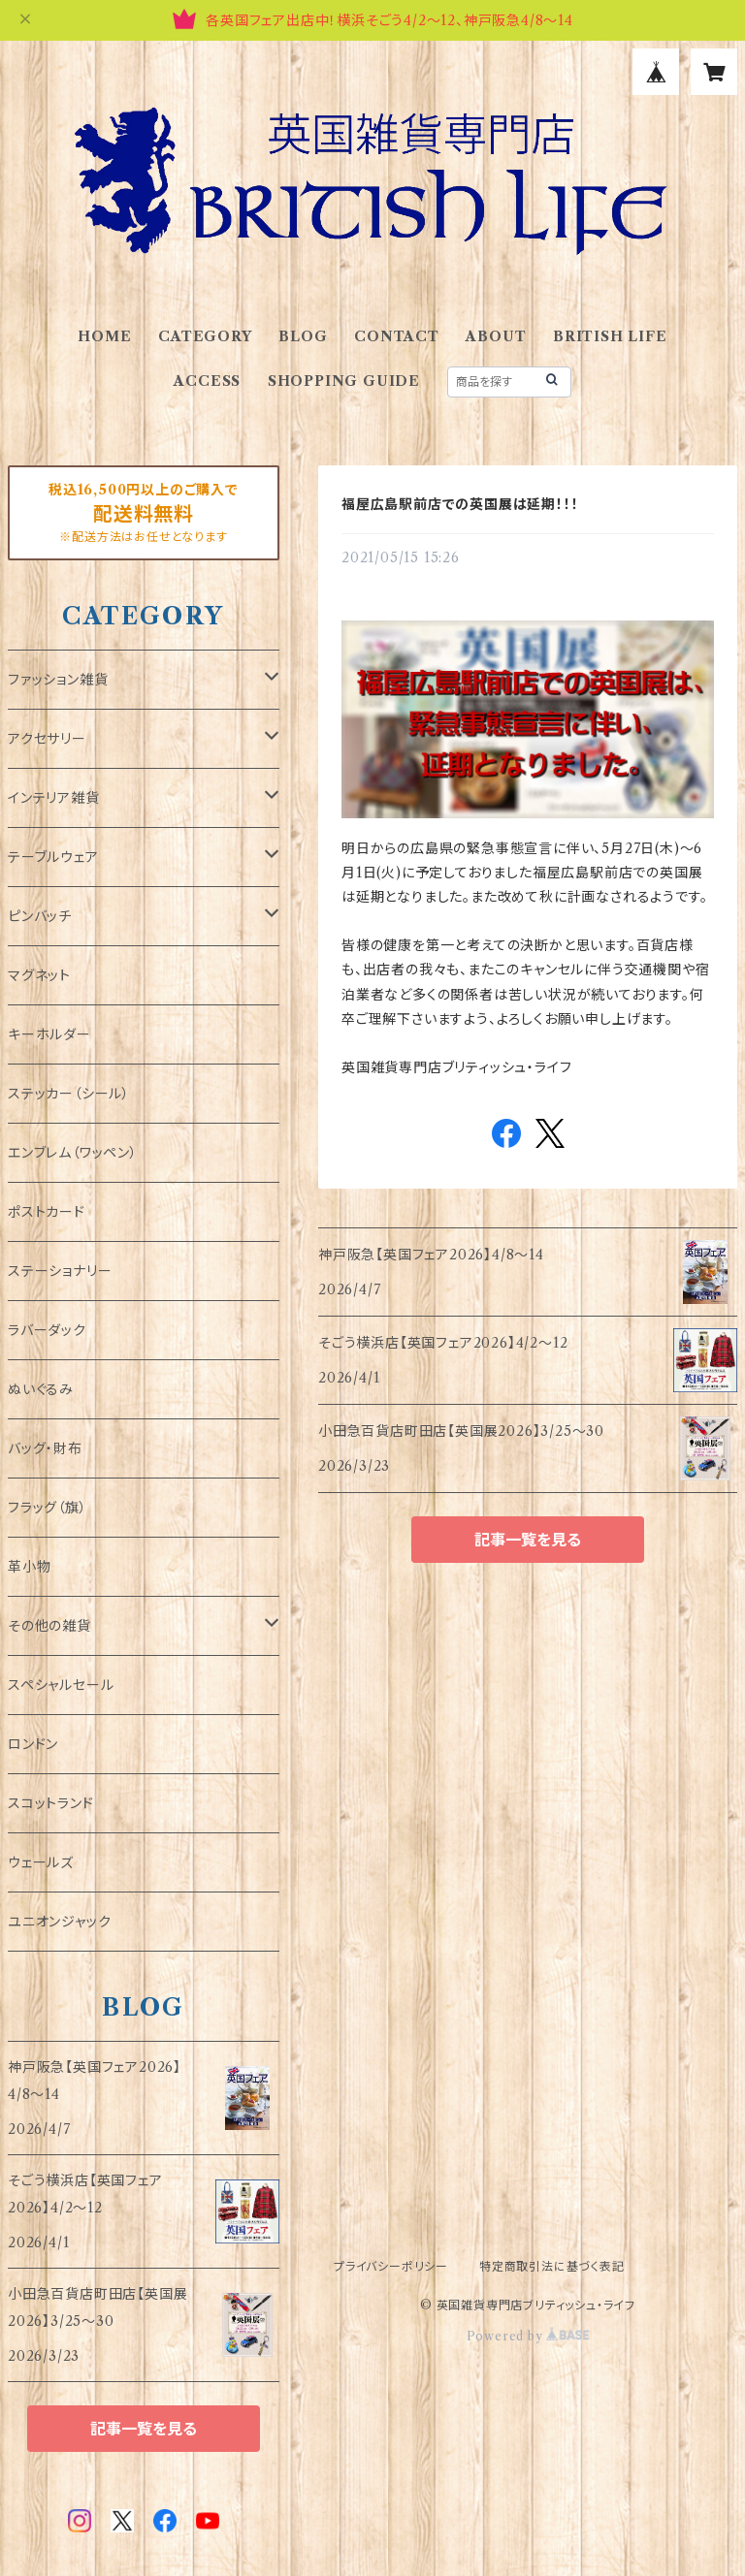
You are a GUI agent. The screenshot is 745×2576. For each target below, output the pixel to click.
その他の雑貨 (49, 1626)
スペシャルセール (60, 1685)
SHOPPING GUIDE (344, 381)
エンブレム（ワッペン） (73, 1152)
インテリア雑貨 (54, 798)
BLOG (302, 336)
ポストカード (46, 1212)
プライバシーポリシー (391, 2266)
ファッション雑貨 (58, 679)
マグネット (39, 975)
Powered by (528, 2336)
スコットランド (51, 1803)
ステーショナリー (60, 1271)
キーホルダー (49, 1034)
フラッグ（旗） (47, 1507)
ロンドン (33, 1744)
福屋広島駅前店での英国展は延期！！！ (459, 504)
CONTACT (396, 336)
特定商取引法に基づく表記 (552, 2266)
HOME (104, 336)
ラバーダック (47, 1330)
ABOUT (496, 336)
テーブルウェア (53, 857)
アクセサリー (47, 738)
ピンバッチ (40, 916)
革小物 (29, 1566)
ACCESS (207, 381)
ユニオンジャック (59, 1921)
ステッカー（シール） (69, 1093)
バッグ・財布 (45, 1448)
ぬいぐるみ (41, 1389)
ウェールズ (41, 1862)
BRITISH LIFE (610, 336)
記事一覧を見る (527, 1539)
